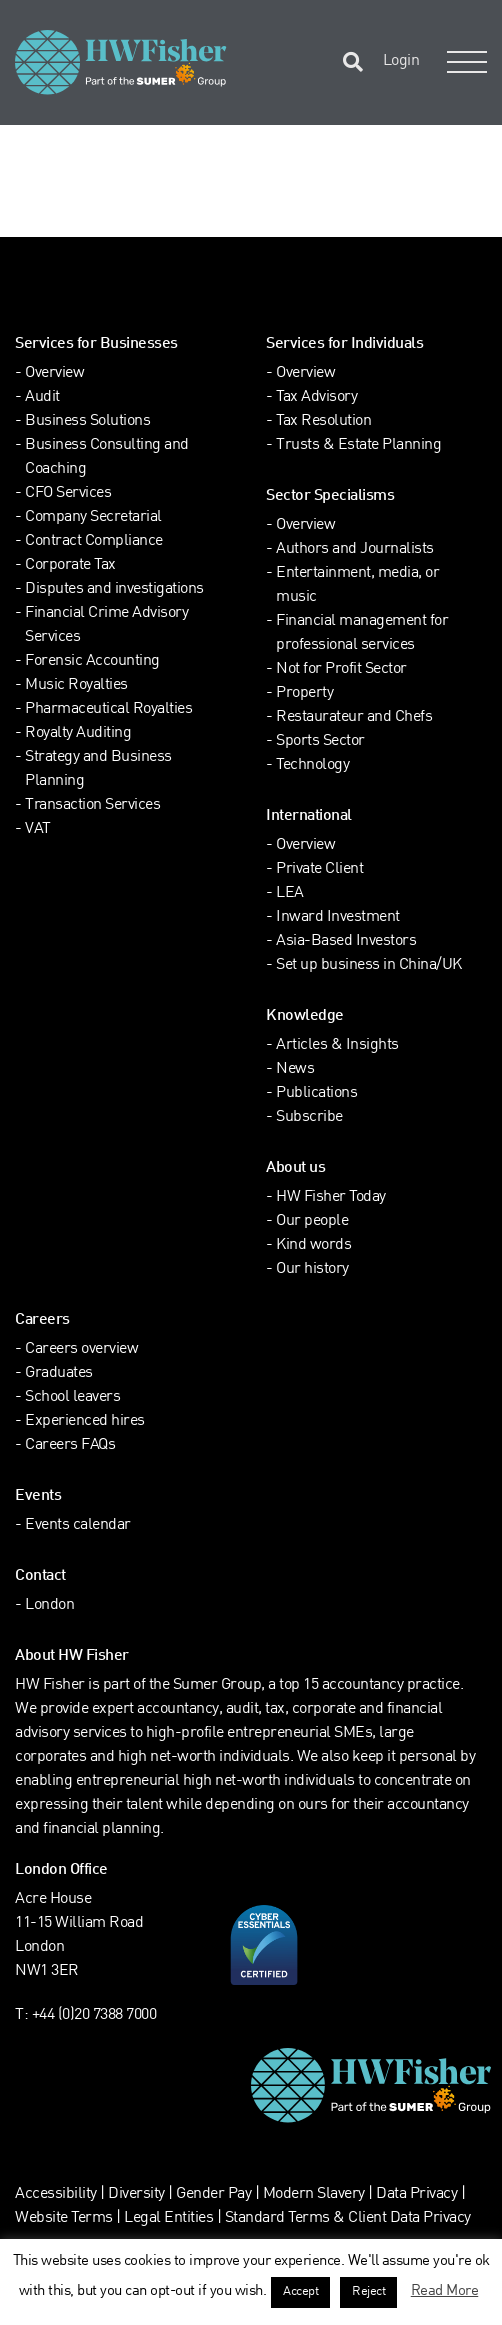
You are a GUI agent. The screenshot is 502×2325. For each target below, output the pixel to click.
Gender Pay (213, 2194)
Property (304, 693)
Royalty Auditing (78, 733)
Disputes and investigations (114, 589)
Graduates (59, 1373)
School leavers (72, 1397)
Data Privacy (416, 2194)
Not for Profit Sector (341, 669)
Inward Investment (338, 917)
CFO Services (68, 493)
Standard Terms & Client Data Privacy (348, 2218)
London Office (61, 1870)
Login (401, 61)
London (49, 1605)
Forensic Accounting (92, 661)
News (295, 1069)
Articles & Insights (337, 1045)
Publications (316, 1093)
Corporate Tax (70, 565)
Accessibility (56, 2194)
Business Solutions (87, 421)
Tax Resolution (323, 421)
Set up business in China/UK (369, 965)
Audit (42, 397)
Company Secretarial (93, 517)
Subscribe (309, 1117)
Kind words (313, 1245)
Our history (312, 1269)
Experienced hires (85, 1421)
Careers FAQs (70, 1445)
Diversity (136, 2194)
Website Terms (64, 2218)
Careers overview (81, 1349)
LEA (290, 893)
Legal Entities (168, 2218)
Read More (445, 2291)
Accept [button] (300, 2292)
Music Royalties (76, 685)
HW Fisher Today (331, 1197)
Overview (54, 373)
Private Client (319, 869)
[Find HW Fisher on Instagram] (110, 286)
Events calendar (78, 1525)
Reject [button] (368, 2292)
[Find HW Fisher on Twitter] (28, 286)
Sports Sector (320, 741)
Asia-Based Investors (346, 941)
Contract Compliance (94, 541)
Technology (312, 765)
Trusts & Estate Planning (358, 445)
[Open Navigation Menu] (463, 62)
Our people (312, 1221)
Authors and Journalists (355, 549)
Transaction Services (92, 805)
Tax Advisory (316, 397)
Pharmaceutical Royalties (108, 709)
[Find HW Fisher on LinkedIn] (69, 286)
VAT (38, 829)
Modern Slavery (316, 2194)
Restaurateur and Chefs (354, 717)
